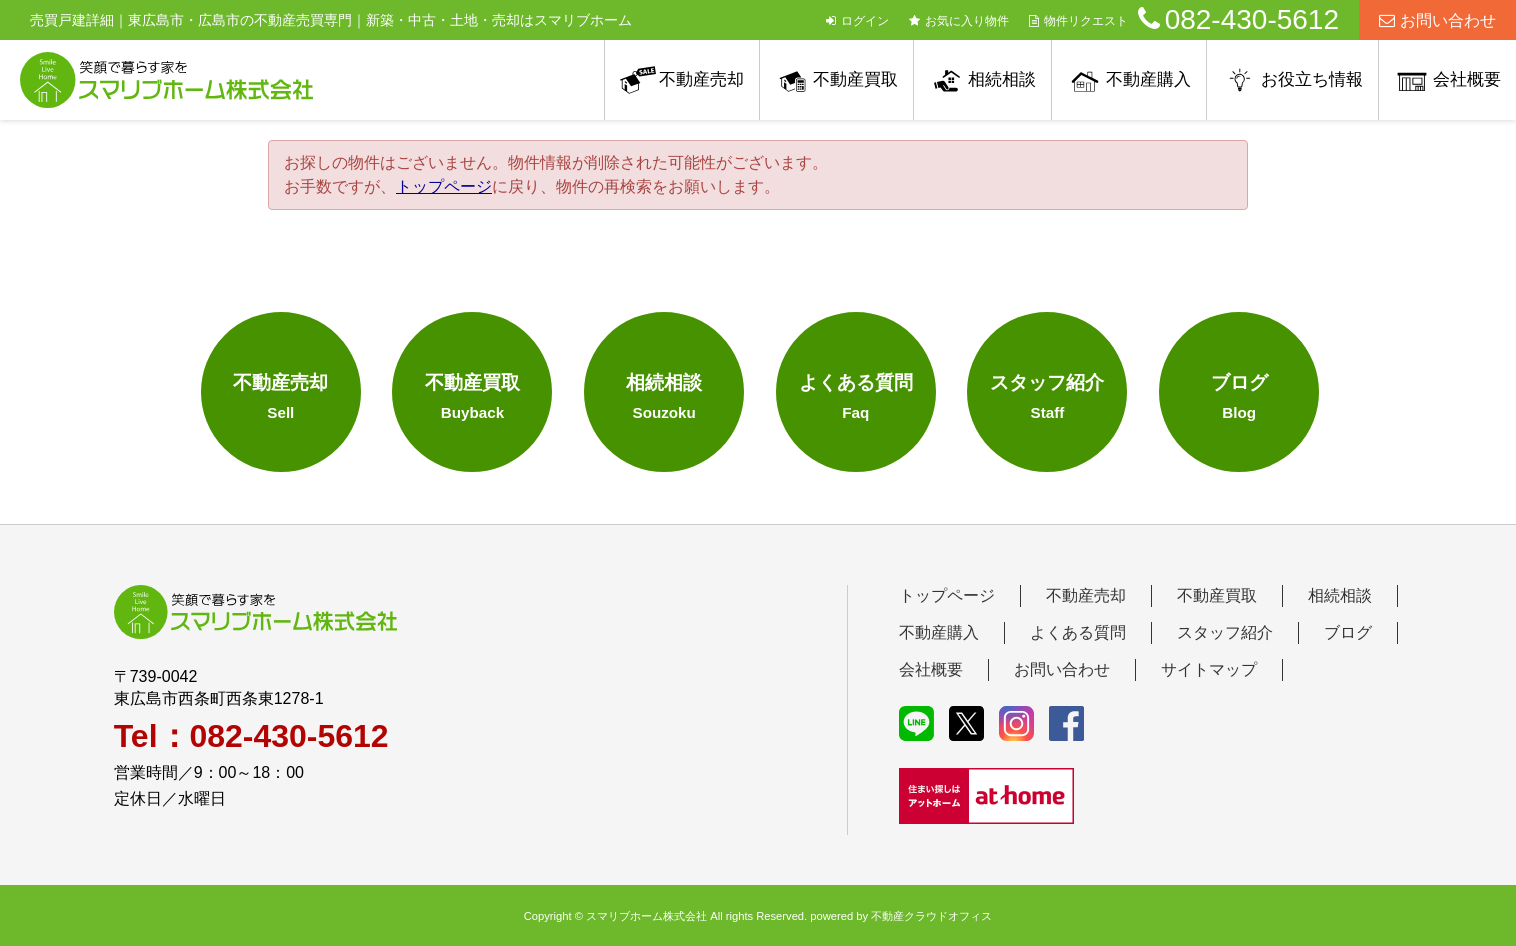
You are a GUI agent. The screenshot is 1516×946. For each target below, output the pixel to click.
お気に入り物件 (959, 21)
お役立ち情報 (1312, 79)
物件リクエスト (1078, 21)
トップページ (444, 186)
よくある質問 (1078, 632)
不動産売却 (701, 79)
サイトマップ (1209, 669)
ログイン (857, 21)
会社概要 (1467, 79)
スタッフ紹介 (1225, 632)
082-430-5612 (1238, 19)
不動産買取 (855, 79)
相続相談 (1002, 79)
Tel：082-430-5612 (251, 736)
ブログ (1348, 632)
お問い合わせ (1437, 20)
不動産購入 (1148, 79)
